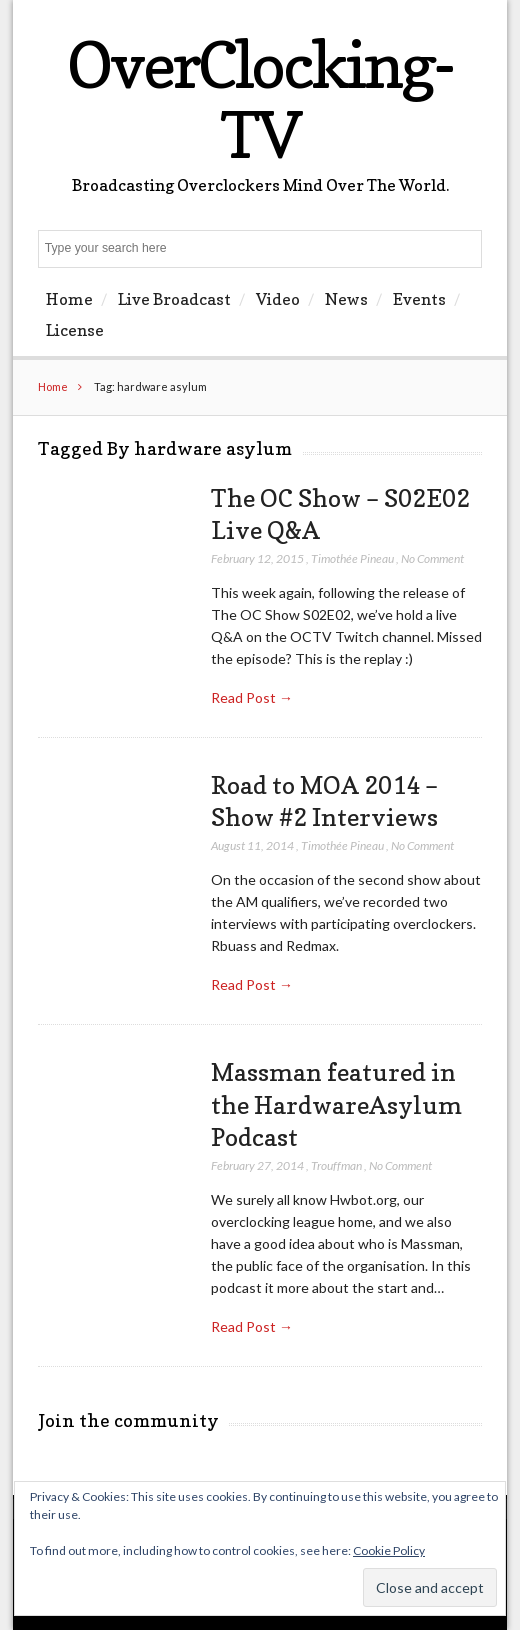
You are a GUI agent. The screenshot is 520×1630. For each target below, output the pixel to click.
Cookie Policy (389, 1550)
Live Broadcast (174, 299)
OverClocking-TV (259, 99)
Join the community (128, 1420)
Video (278, 299)
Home (69, 299)
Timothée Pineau (352, 558)
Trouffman (336, 1165)
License (75, 330)
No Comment (432, 558)
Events (419, 299)
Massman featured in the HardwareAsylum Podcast (336, 1104)
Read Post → (252, 697)
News (346, 299)
